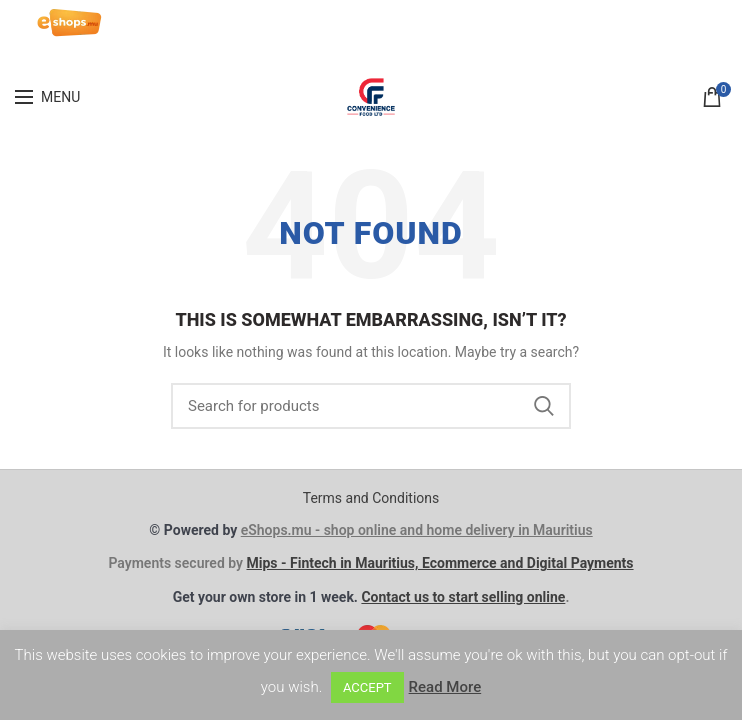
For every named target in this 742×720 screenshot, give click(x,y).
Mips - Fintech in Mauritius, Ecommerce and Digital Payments (439, 563)
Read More (445, 687)
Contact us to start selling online (463, 597)
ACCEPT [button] (367, 687)
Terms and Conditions (371, 498)
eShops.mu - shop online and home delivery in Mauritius (417, 530)
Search (544, 406)
